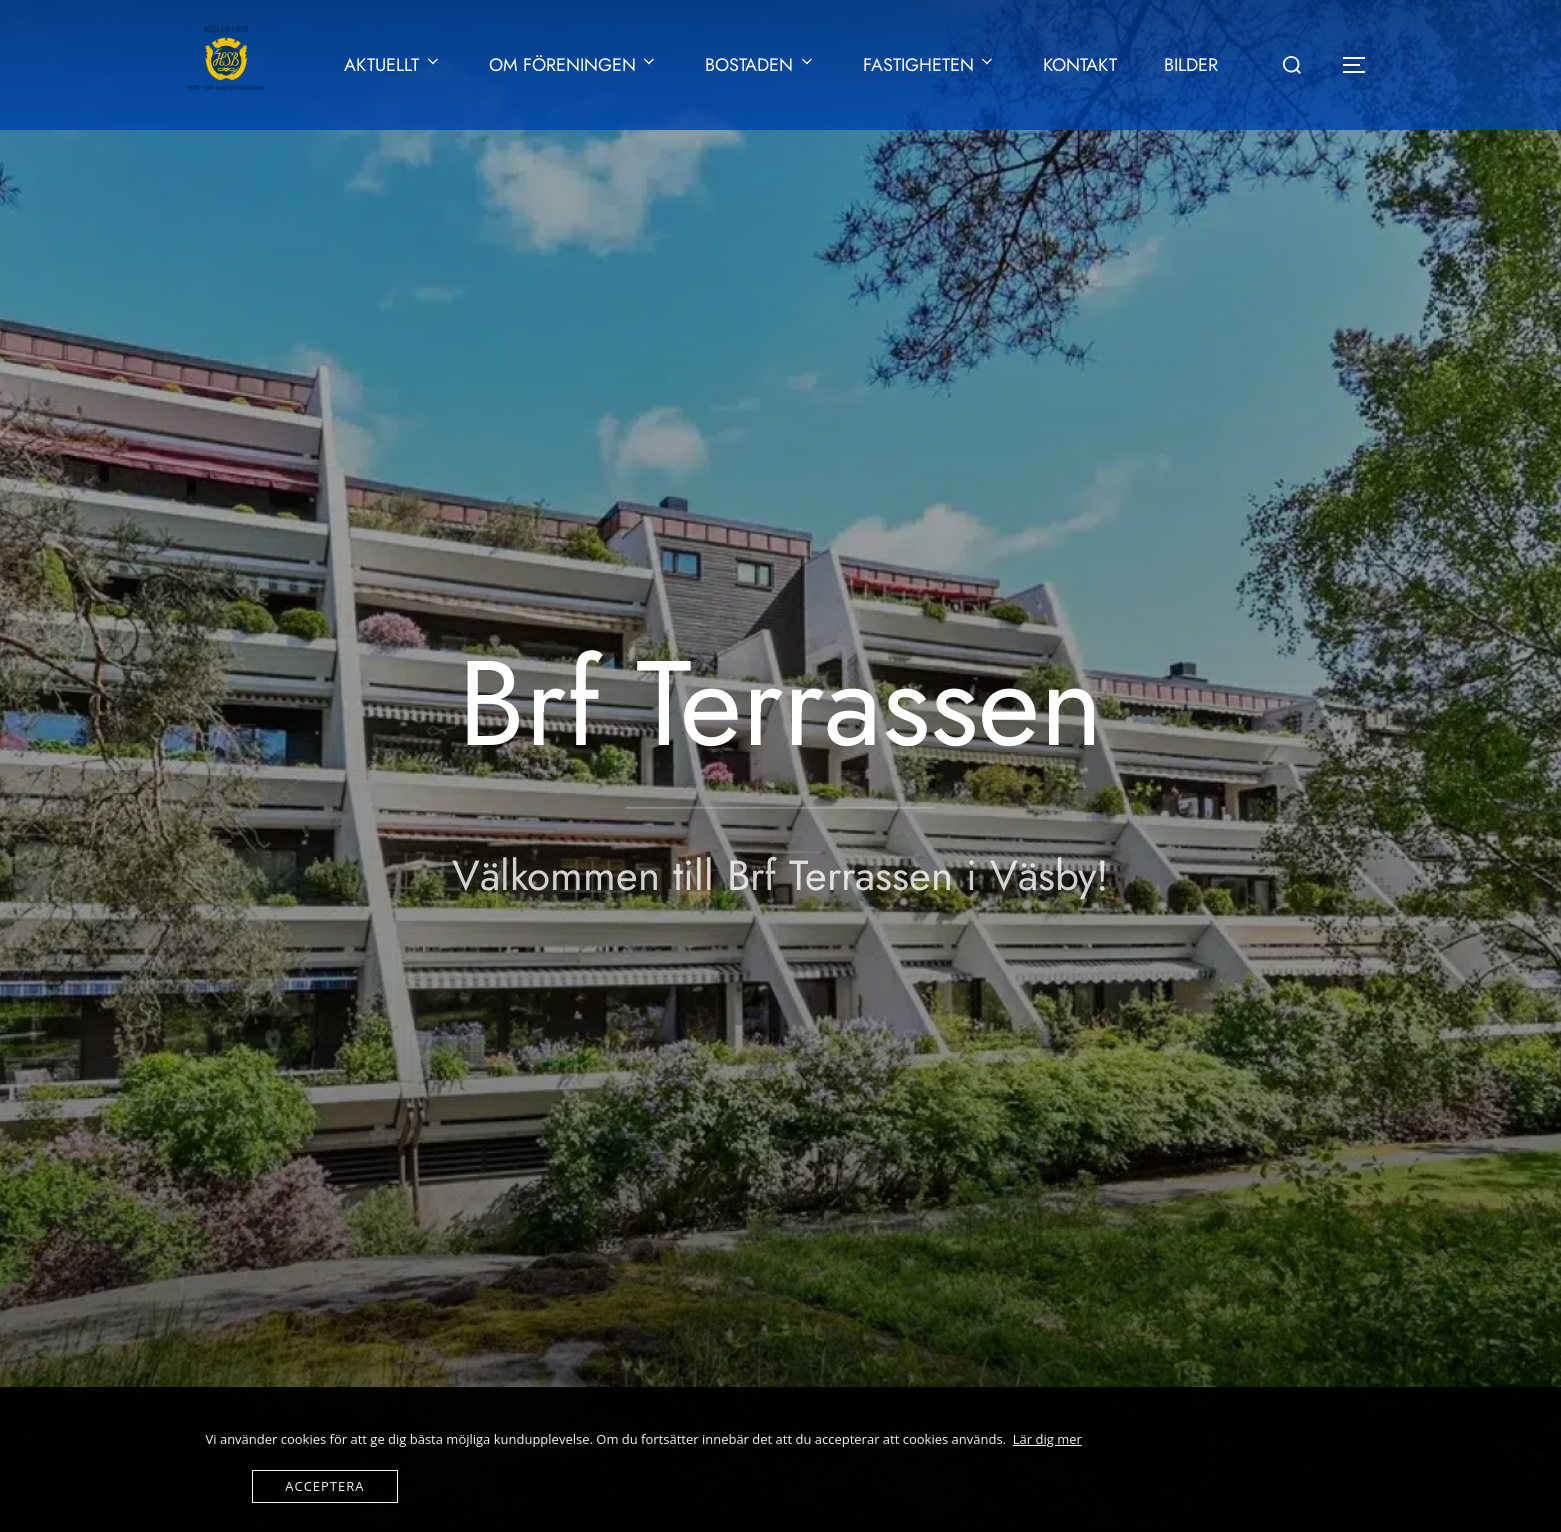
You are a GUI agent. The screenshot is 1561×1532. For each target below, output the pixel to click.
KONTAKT (1080, 65)
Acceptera (324, 1486)
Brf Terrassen (780, 703)
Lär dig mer (1047, 1439)
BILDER (1191, 65)
